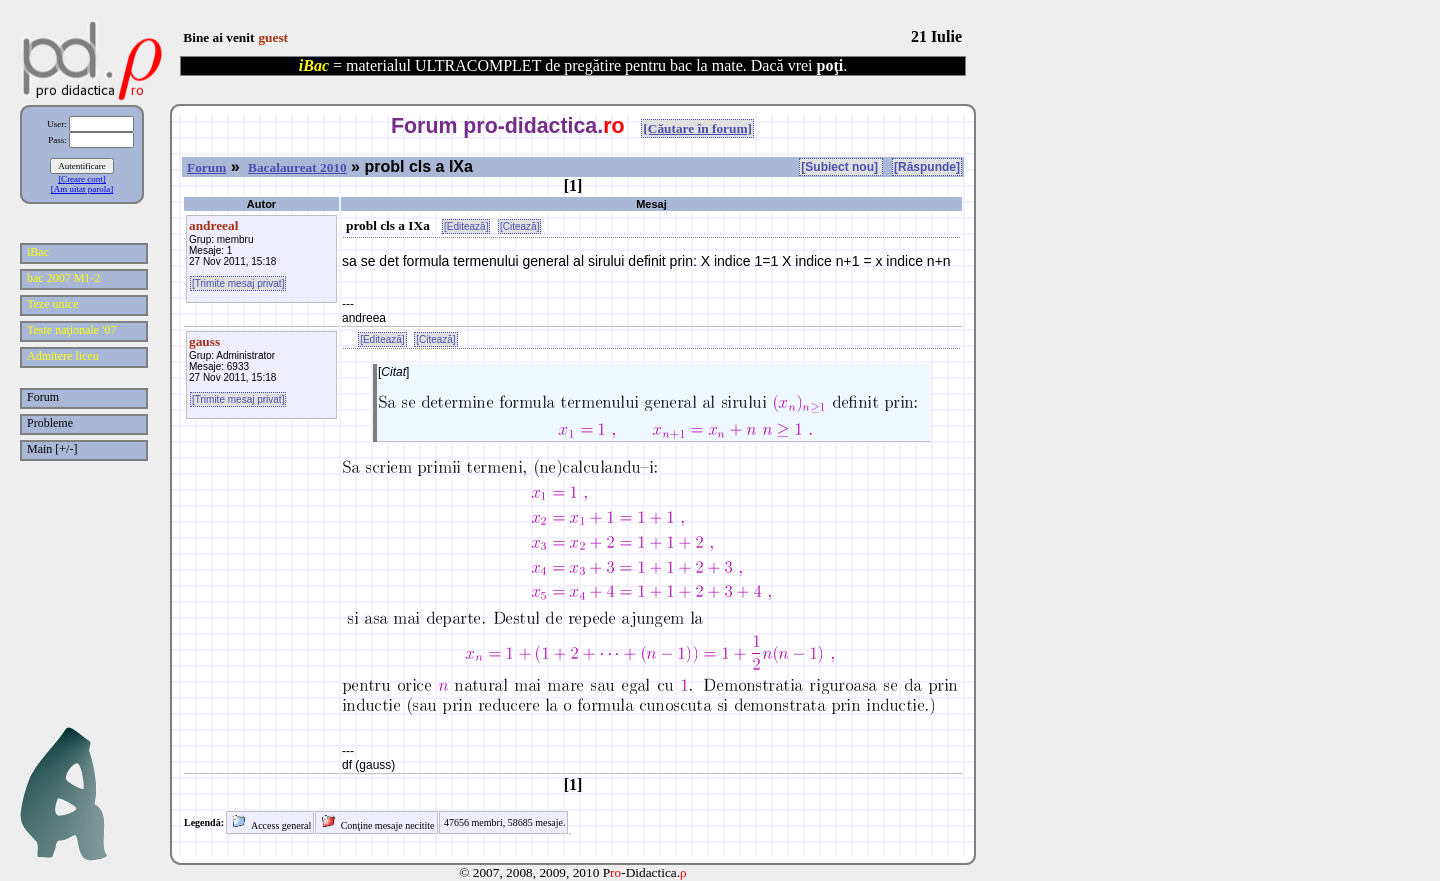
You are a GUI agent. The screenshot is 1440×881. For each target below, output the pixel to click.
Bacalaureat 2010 (297, 167)
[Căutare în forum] (697, 128)
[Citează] (519, 226)
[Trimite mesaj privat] (238, 283)
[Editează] (466, 226)
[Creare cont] (82, 179)
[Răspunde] (927, 167)
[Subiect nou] (841, 167)
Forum (206, 167)
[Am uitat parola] (82, 189)
